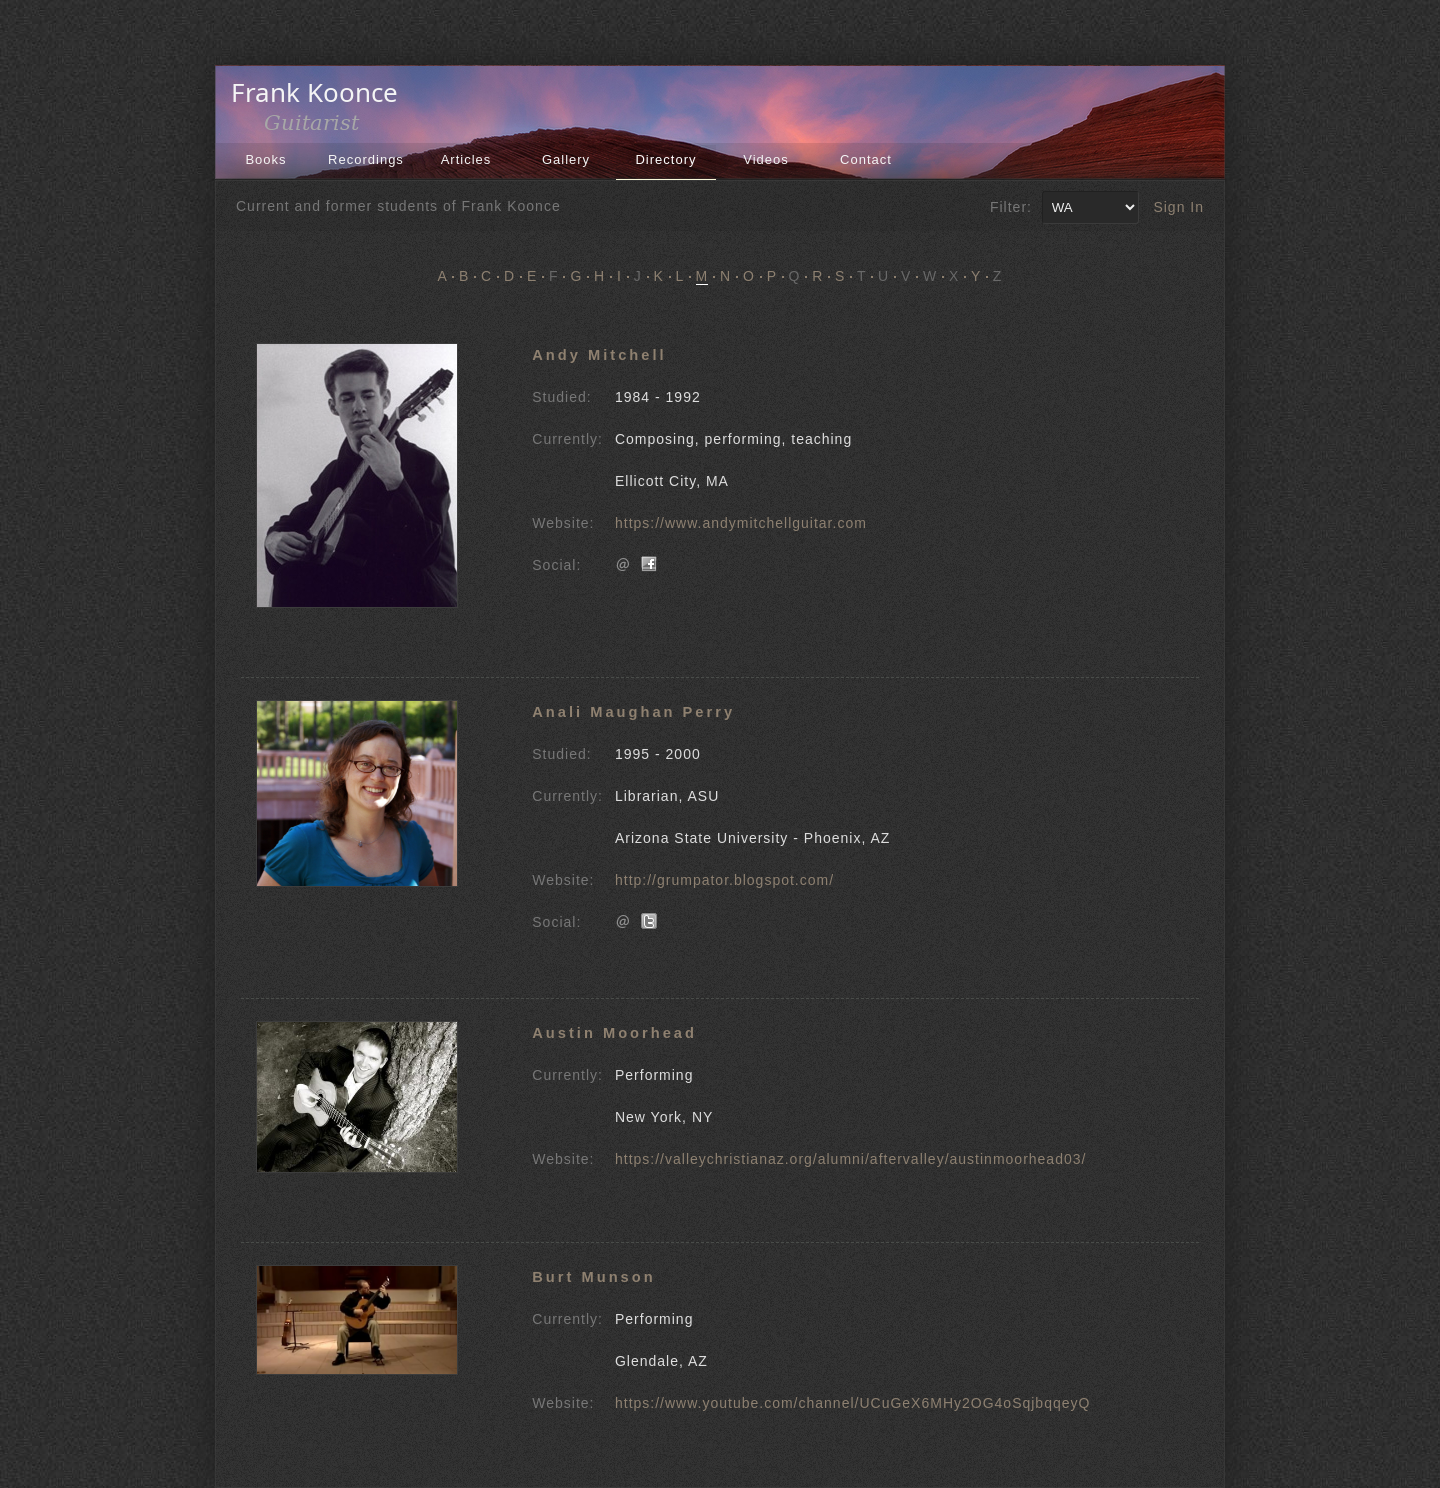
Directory (665, 159)
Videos (766, 159)
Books (265, 159)
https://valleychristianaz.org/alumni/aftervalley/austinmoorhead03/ (850, 1159)
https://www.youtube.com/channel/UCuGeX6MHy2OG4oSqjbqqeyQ (852, 1403)
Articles (466, 159)
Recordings (366, 159)
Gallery (566, 159)
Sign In (1178, 207)
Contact (866, 159)
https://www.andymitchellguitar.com (741, 523)
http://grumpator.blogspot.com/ (724, 880)
